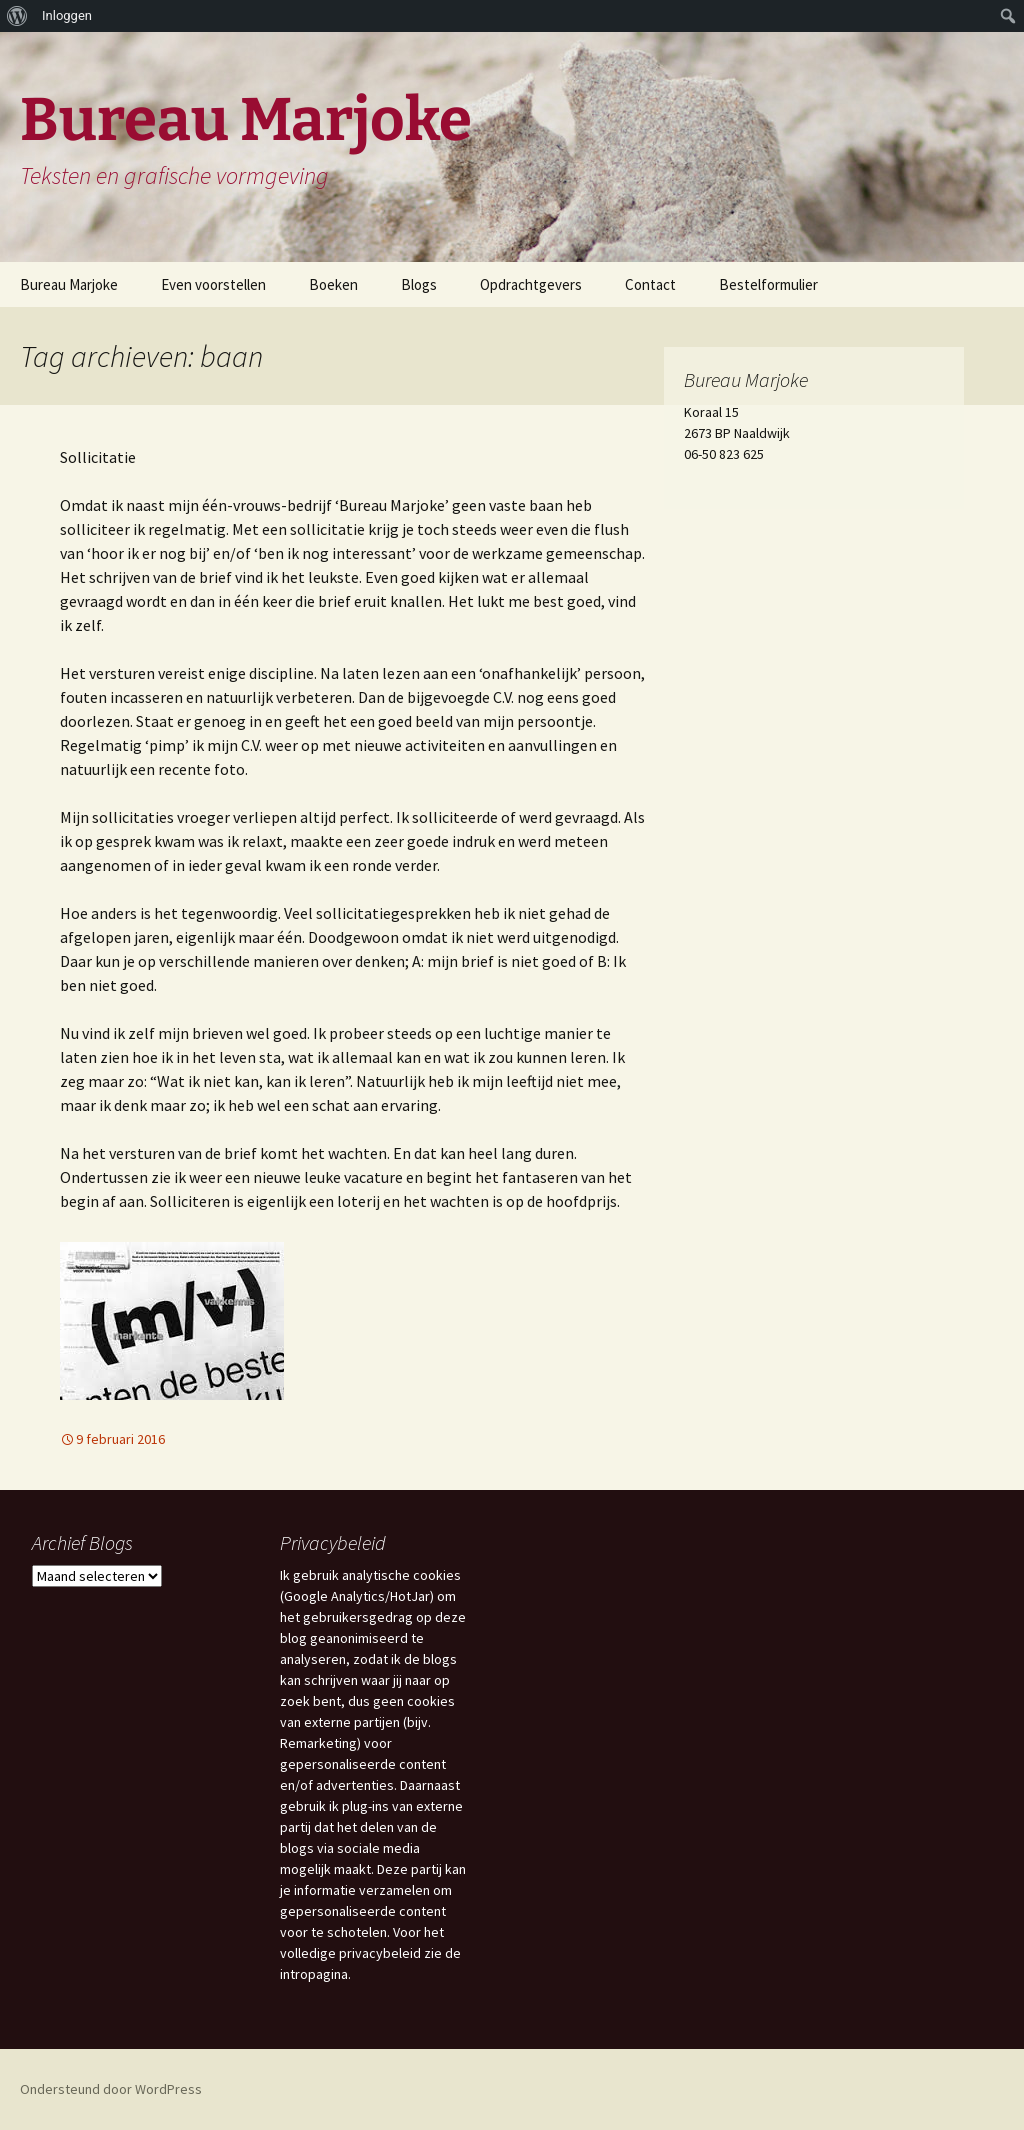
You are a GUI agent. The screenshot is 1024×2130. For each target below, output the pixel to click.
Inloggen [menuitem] (67, 15)
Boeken (333, 284)
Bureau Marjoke (69, 284)
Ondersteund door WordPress (111, 2089)
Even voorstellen (213, 284)
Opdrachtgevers (531, 284)
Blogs (419, 284)
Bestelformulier (768, 284)
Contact (650, 284)
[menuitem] (17, 16)
